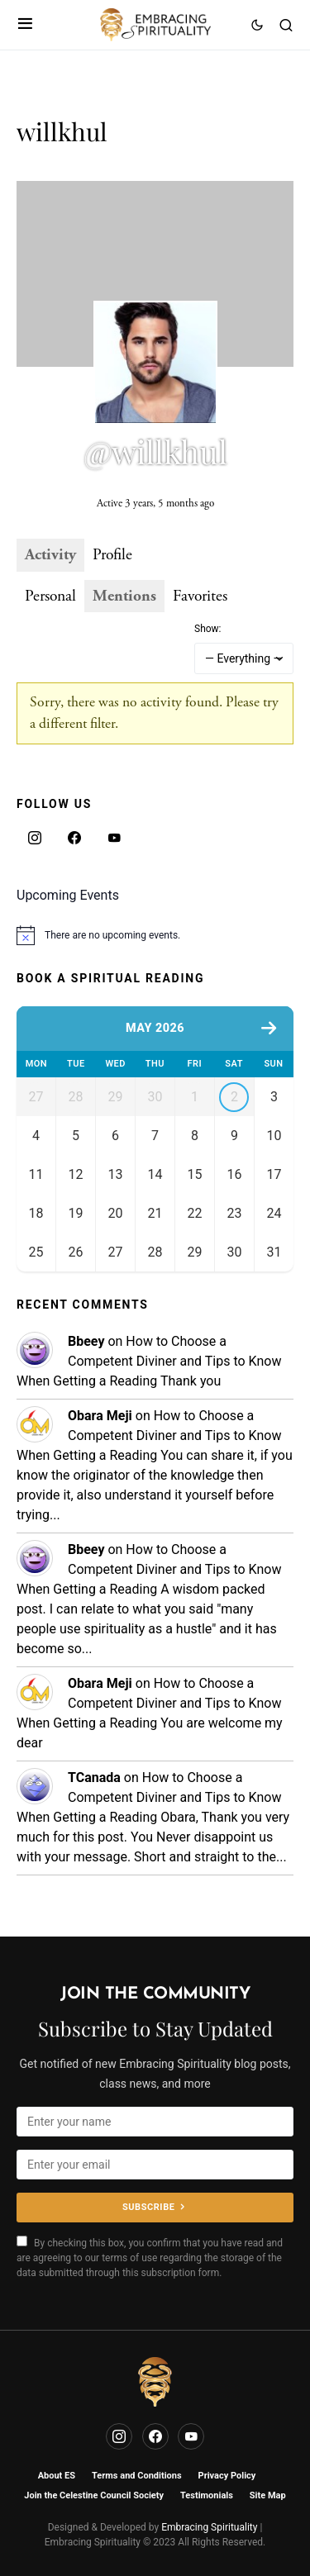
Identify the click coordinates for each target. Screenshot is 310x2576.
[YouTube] (114, 837)
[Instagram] (35, 837)
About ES (56, 2475)
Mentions (124, 596)
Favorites (200, 596)
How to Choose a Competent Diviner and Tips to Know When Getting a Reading (149, 1375)
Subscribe (148, 2207)
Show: (208, 628)
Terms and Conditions (137, 2475)
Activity (50, 554)
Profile (112, 554)
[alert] (155, 935)
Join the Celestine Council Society (94, 2495)
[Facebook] (74, 837)
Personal (50, 596)
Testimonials (206, 2495)
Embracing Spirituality (209, 2527)
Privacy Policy (227, 2475)
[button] (25, 25)
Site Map (268, 2495)
